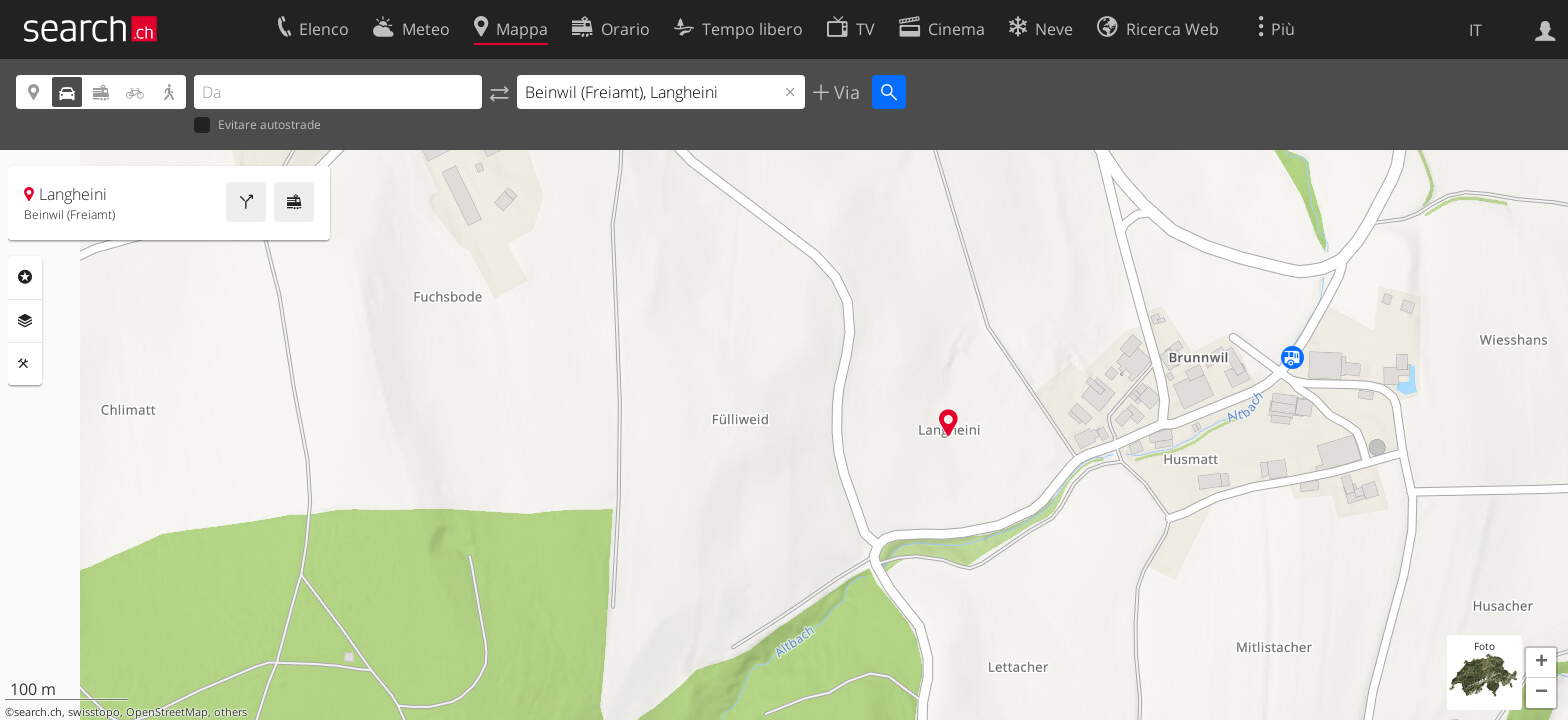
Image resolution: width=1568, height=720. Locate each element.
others (230, 712)
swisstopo (94, 712)
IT (1475, 30)
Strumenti (25, 364)
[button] (1541, 663)
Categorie (25, 277)
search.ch (38, 712)
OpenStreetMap (167, 712)
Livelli (25, 321)
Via (844, 92)
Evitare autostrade (257, 125)
